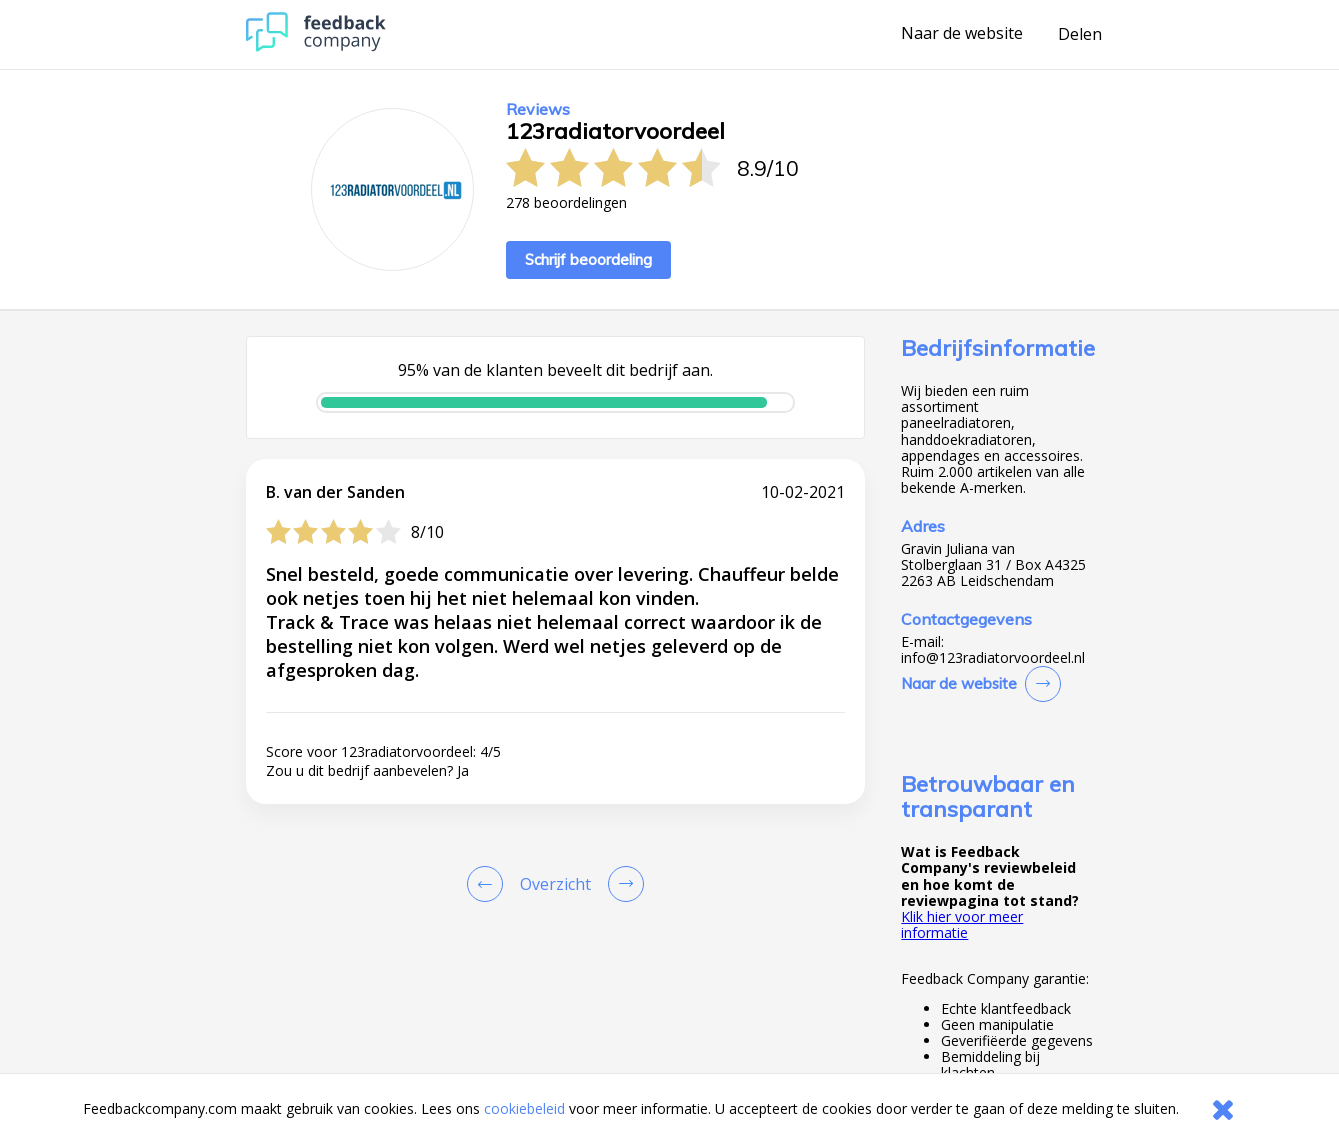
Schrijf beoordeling (588, 259)
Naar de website (962, 34)
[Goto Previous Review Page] (489, 884)
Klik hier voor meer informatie (962, 924)
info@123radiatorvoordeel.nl (993, 658)
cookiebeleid (524, 1108)
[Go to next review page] (622, 884)
